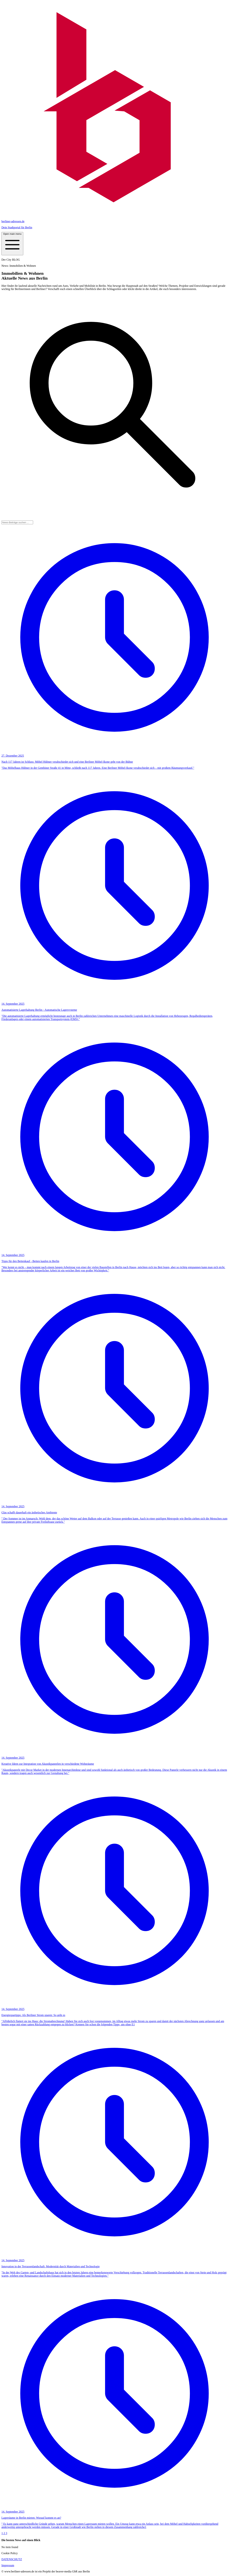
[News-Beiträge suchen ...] (17, 522)
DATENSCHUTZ (11, 2559)
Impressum (7, 2565)
